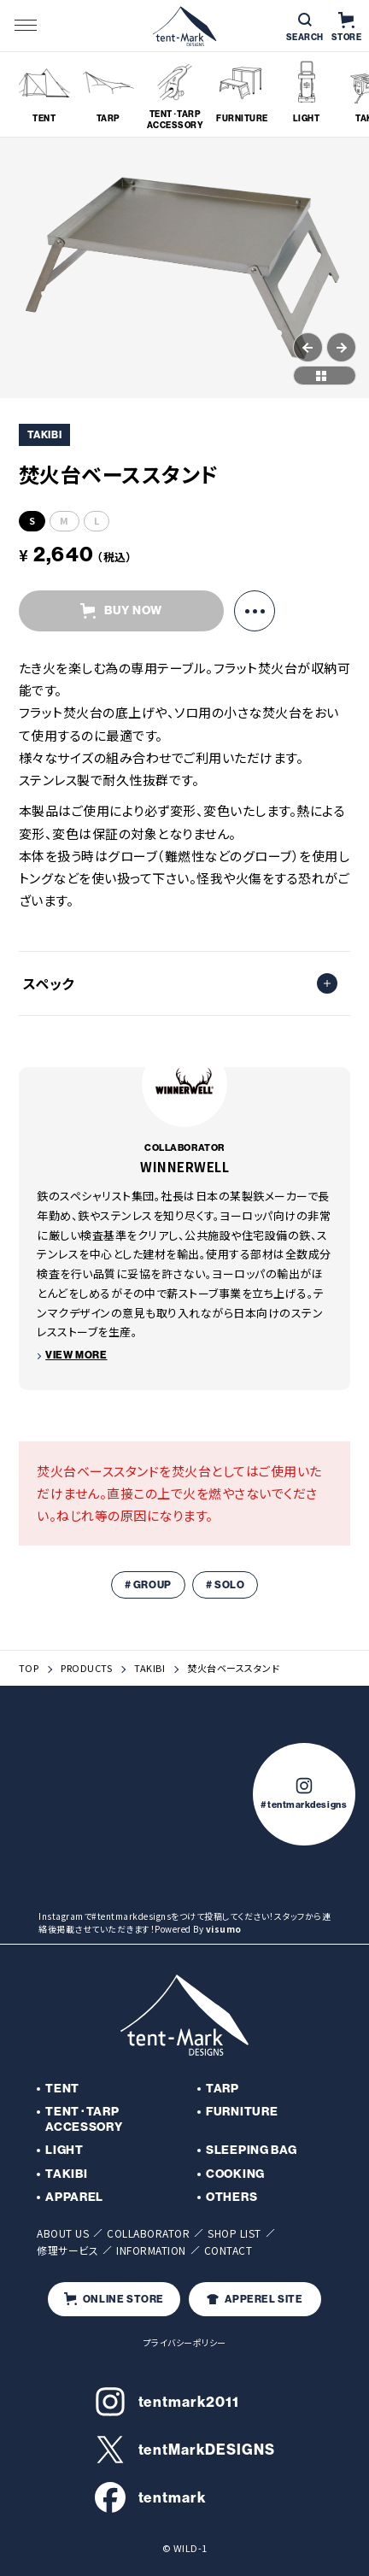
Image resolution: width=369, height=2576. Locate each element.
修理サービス (67, 2250)
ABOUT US (63, 2233)
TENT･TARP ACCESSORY (83, 2119)
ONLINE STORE (114, 2298)
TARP (222, 2088)
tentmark (151, 2497)
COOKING (235, 2174)
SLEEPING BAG (251, 2150)
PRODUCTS (86, 1668)
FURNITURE (242, 2111)
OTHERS (231, 2197)
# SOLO (225, 1585)
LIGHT (64, 2150)
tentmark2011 (167, 2401)
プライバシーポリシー (185, 2342)
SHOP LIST (234, 2233)
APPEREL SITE (254, 2299)
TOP (29, 1668)
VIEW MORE (76, 1355)
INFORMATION (151, 2250)
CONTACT (228, 2250)
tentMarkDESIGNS (185, 2449)
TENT (62, 2088)
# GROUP (148, 1585)
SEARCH (305, 28)
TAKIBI (149, 1668)
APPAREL (74, 2197)
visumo (224, 1928)
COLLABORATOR (148, 2233)
